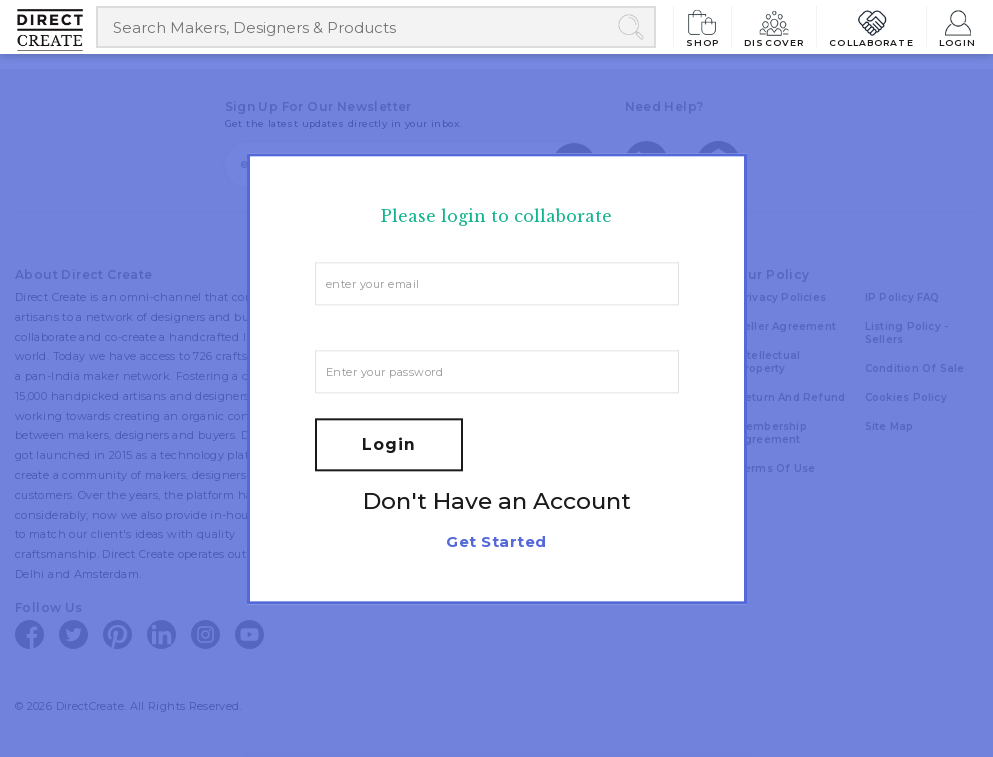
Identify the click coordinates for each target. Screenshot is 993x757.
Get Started (496, 541)
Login (958, 26)
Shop (703, 26)
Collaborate (871, 26)
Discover (774, 26)
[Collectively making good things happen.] (57, 30)
